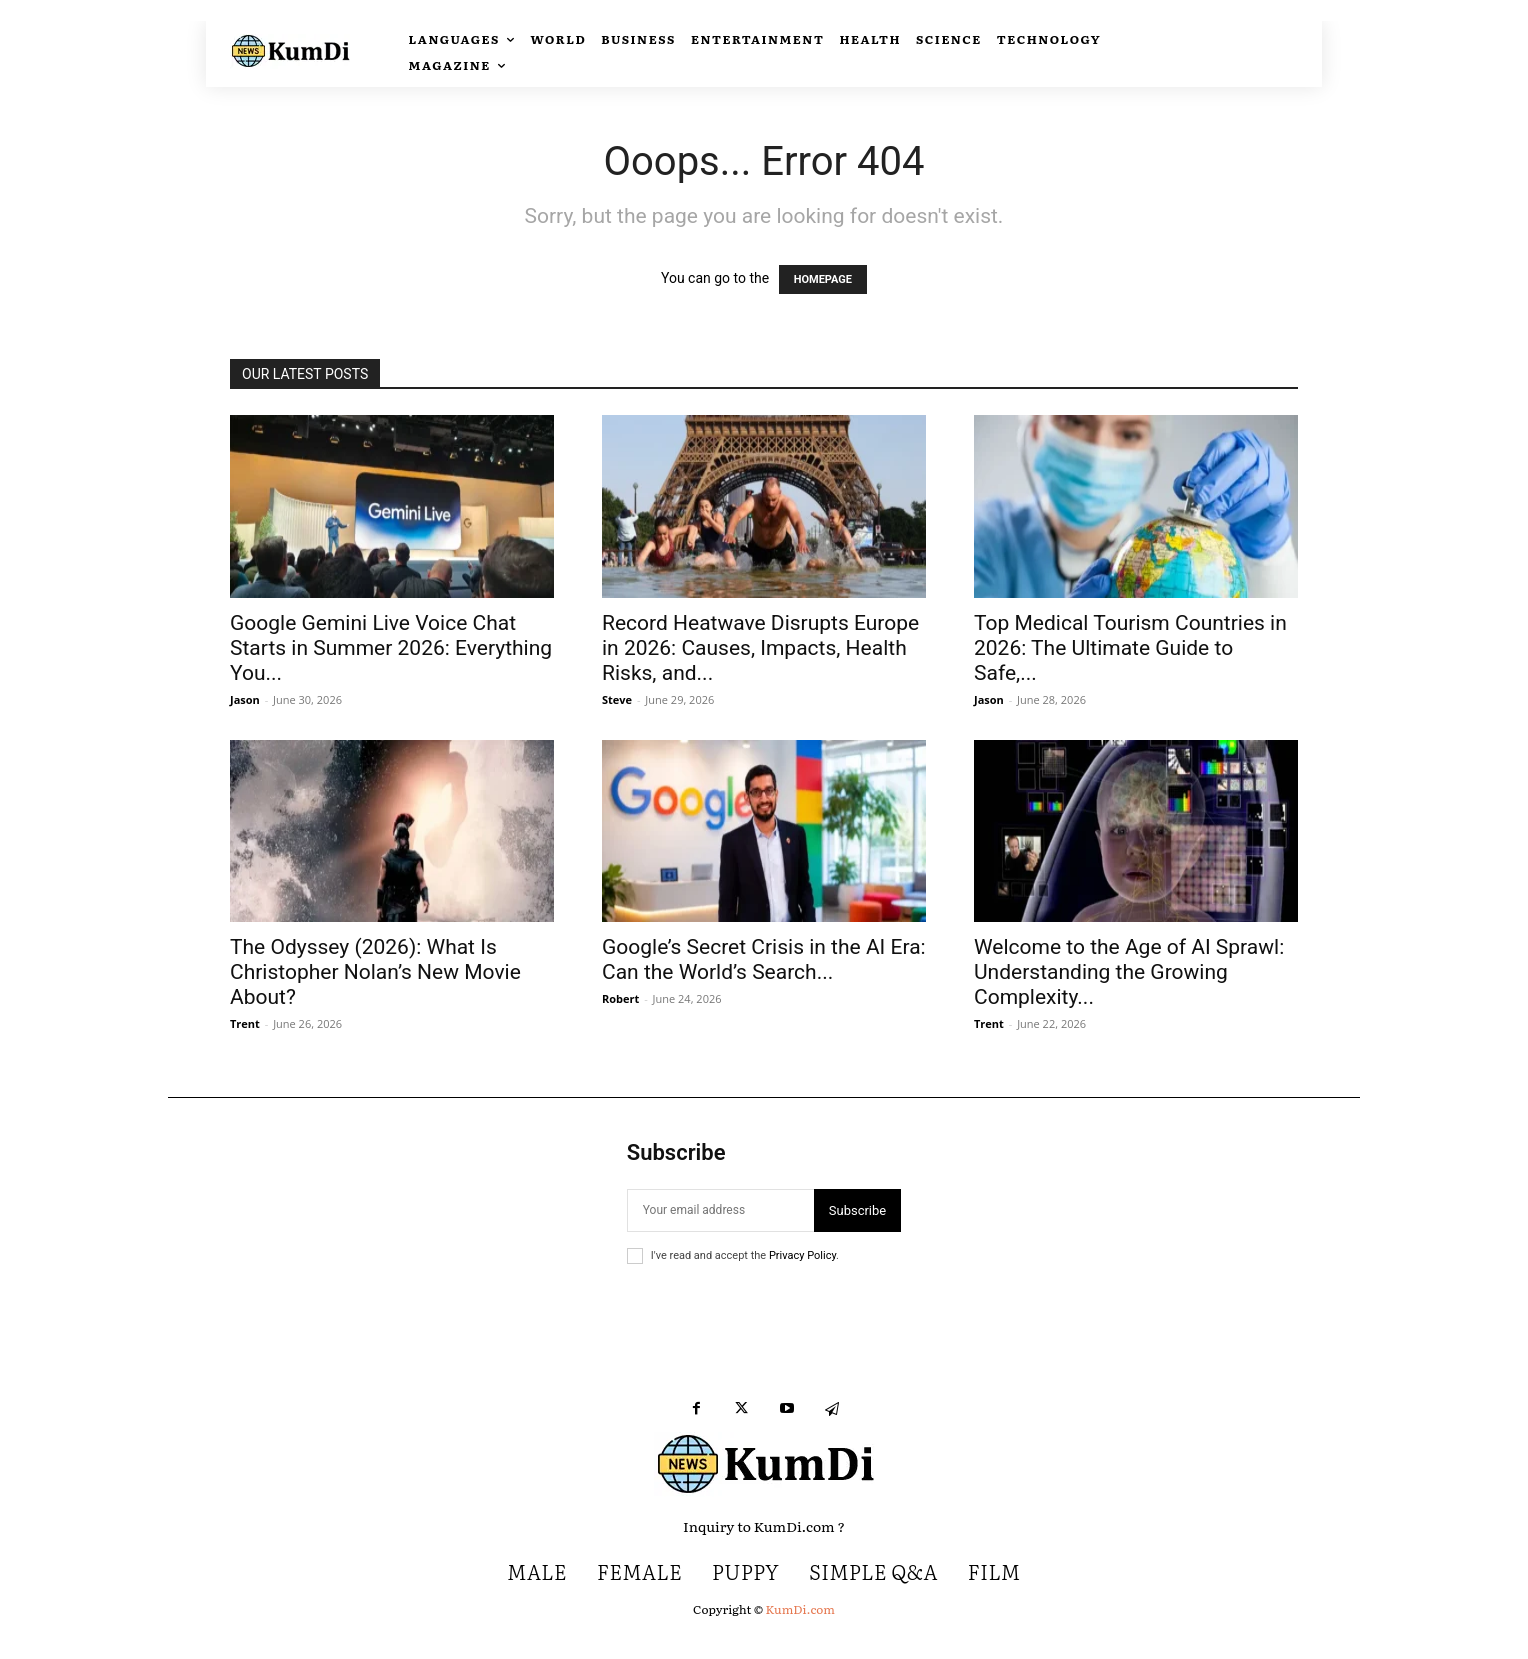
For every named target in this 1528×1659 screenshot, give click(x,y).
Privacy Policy (802, 1255)
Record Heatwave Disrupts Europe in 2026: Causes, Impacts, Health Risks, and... (760, 648)
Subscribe (857, 1210)
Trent (245, 1023)
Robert (620, 998)
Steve (617, 699)
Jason (245, 699)
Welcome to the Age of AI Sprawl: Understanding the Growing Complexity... (1129, 972)
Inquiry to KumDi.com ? (764, 1526)
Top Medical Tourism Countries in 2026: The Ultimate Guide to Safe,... (1130, 648)
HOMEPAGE (823, 279)
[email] (720, 1210)
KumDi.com (800, 1609)
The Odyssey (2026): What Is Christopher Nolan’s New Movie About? (375, 972)
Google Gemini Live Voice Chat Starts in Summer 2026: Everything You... (391, 648)
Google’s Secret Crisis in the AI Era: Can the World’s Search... (764, 959)
